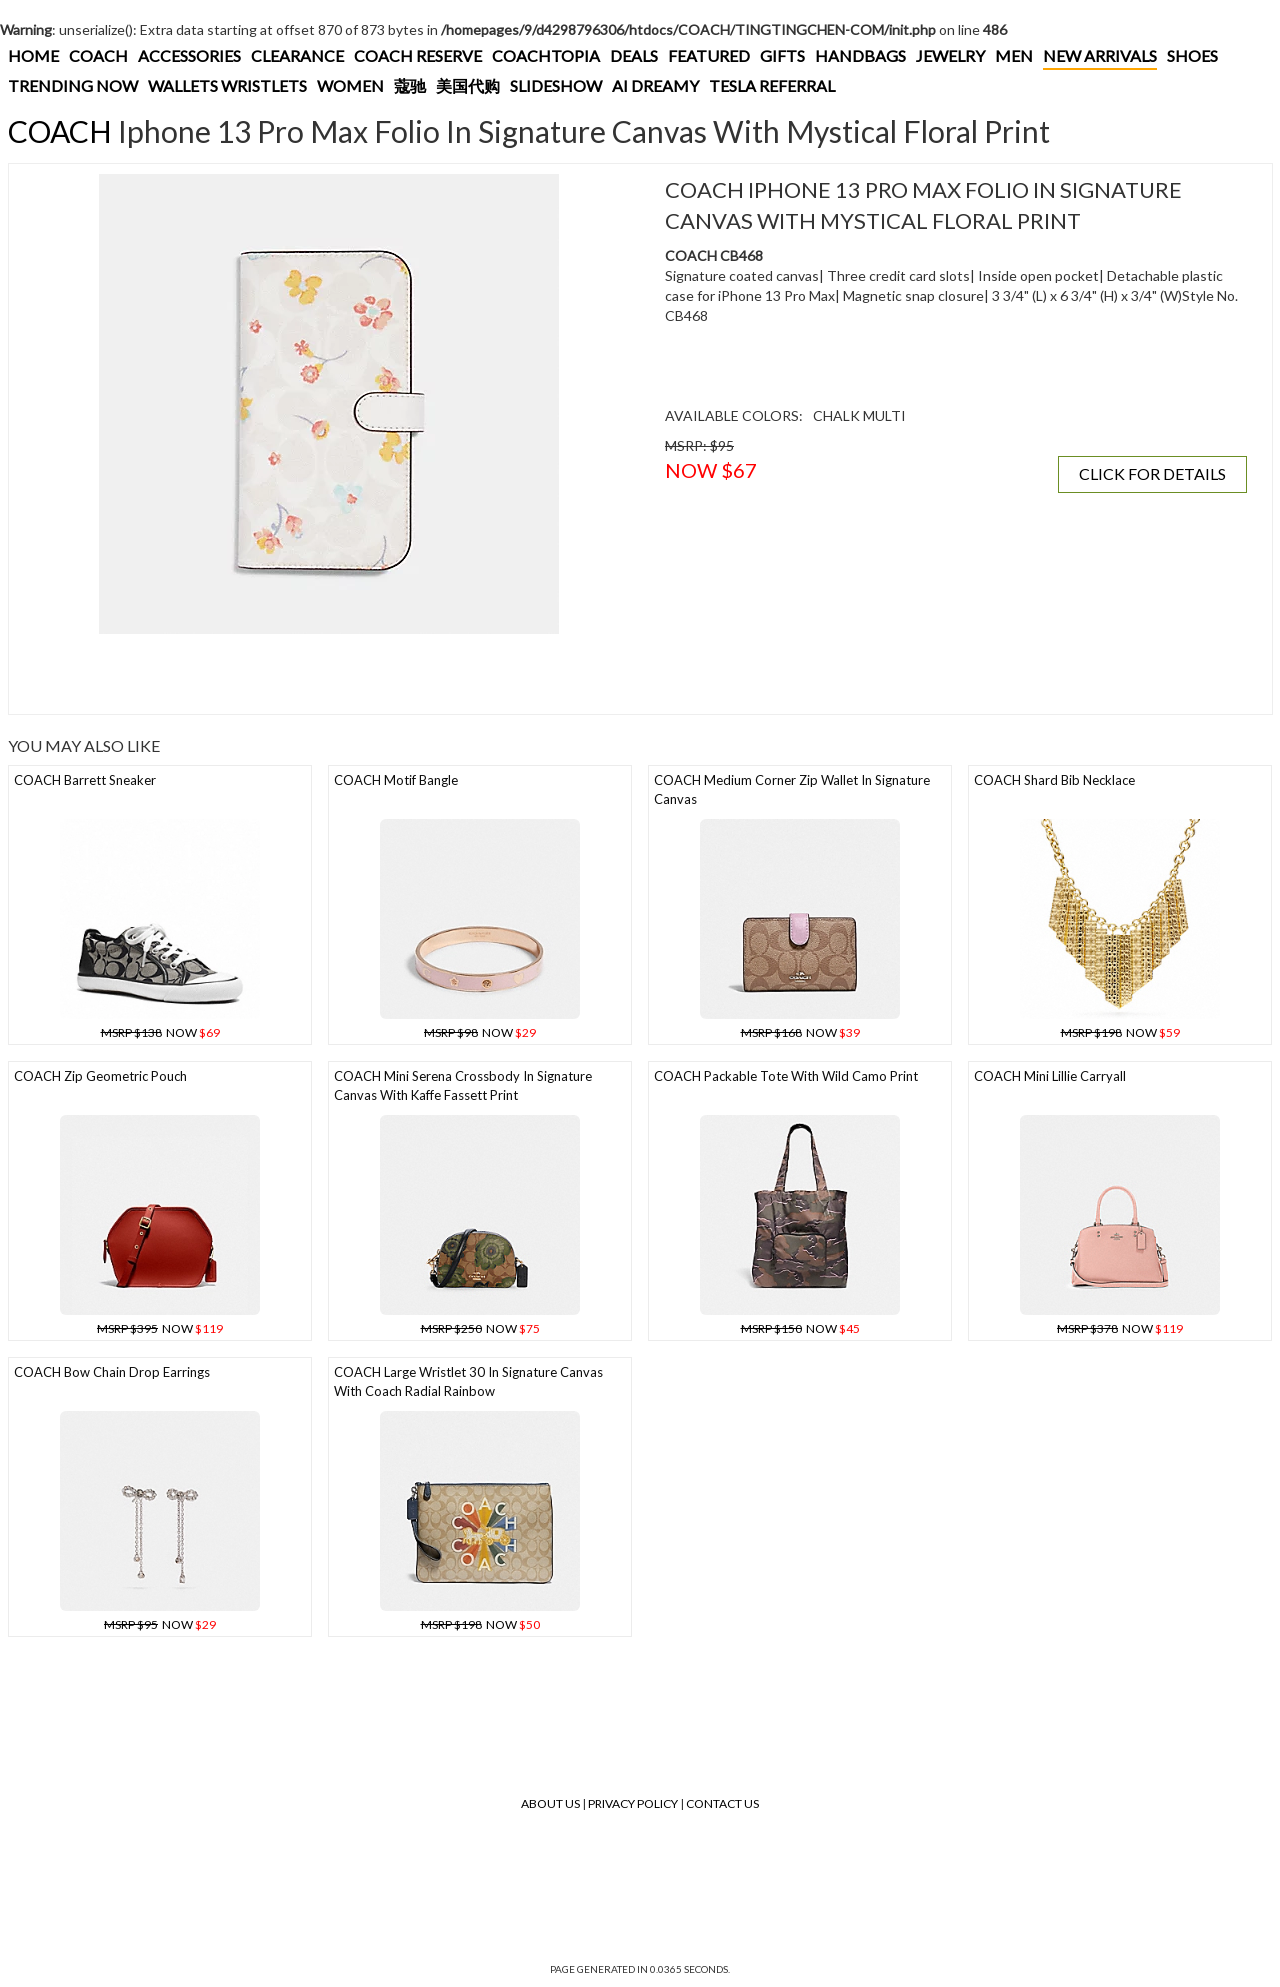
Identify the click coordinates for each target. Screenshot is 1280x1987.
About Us (550, 1803)
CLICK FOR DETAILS (1152, 473)
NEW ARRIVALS (1100, 55)
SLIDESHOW (556, 85)
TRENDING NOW (73, 85)
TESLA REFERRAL (772, 85)
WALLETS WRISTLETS (227, 85)
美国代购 (468, 85)
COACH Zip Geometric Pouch (100, 1076)
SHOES (1192, 55)
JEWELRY (950, 55)
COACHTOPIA (546, 55)
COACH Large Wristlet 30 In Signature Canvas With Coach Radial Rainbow (468, 1381)
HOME (33, 55)
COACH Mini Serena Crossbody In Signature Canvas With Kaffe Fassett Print (463, 1085)
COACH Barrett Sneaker (85, 780)
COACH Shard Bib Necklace (1054, 780)
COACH (98, 55)
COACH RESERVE (418, 55)
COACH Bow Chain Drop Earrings (112, 1372)
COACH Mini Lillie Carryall (1050, 1076)
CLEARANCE (297, 55)
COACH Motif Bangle (396, 780)
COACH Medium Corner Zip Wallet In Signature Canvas (792, 789)
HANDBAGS (860, 55)
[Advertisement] (329, 674)
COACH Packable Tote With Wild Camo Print (786, 1076)
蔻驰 (410, 85)
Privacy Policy (633, 1803)
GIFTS (782, 55)
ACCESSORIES (189, 55)
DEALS (634, 55)
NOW (160, 1032)
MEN (1014, 55)
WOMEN (350, 85)
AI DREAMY (655, 85)
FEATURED (709, 55)
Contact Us (722, 1803)
